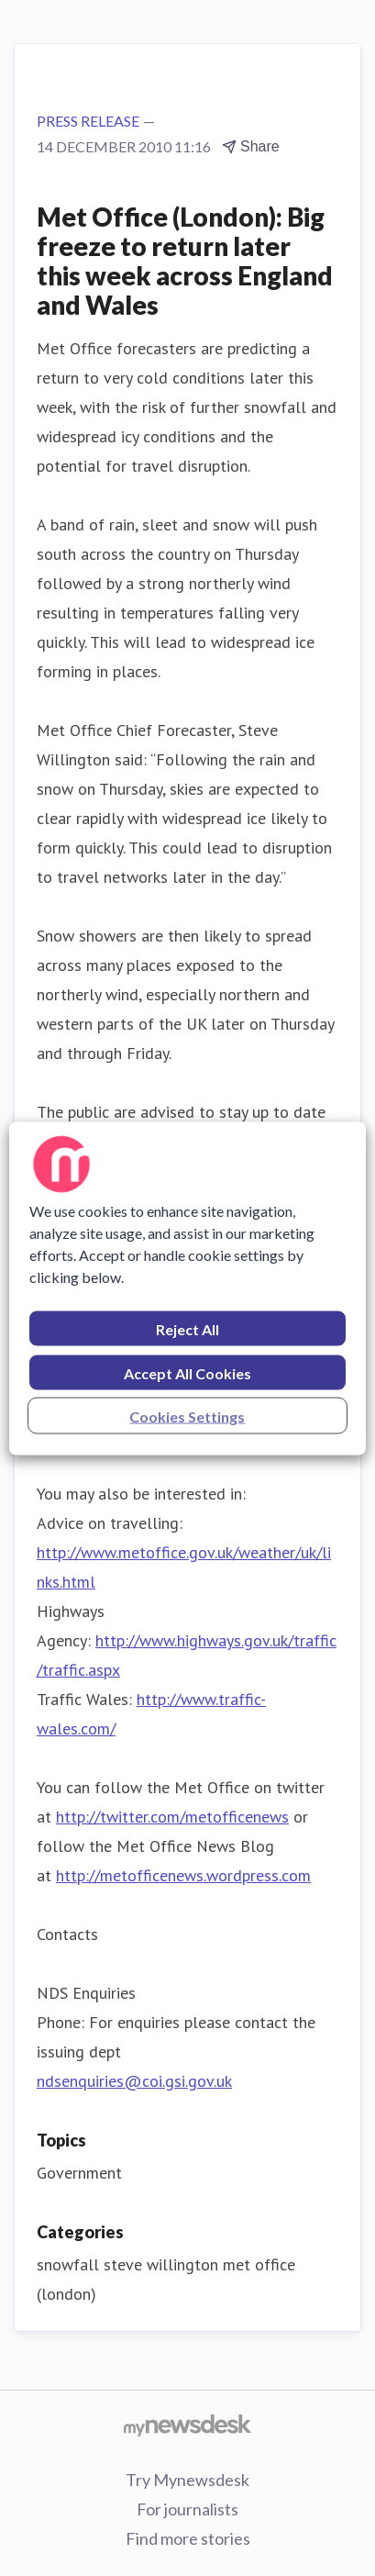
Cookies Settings (187, 1415)
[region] (187, 1288)
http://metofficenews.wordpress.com (183, 1875)
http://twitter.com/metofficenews (172, 1816)
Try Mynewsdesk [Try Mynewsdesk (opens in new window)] (187, 2480)
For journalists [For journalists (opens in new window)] (187, 2509)
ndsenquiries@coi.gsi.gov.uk (134, 2080)
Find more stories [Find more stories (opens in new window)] (188, 2538)
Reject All (187, 1328)
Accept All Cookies (187, 1372)
